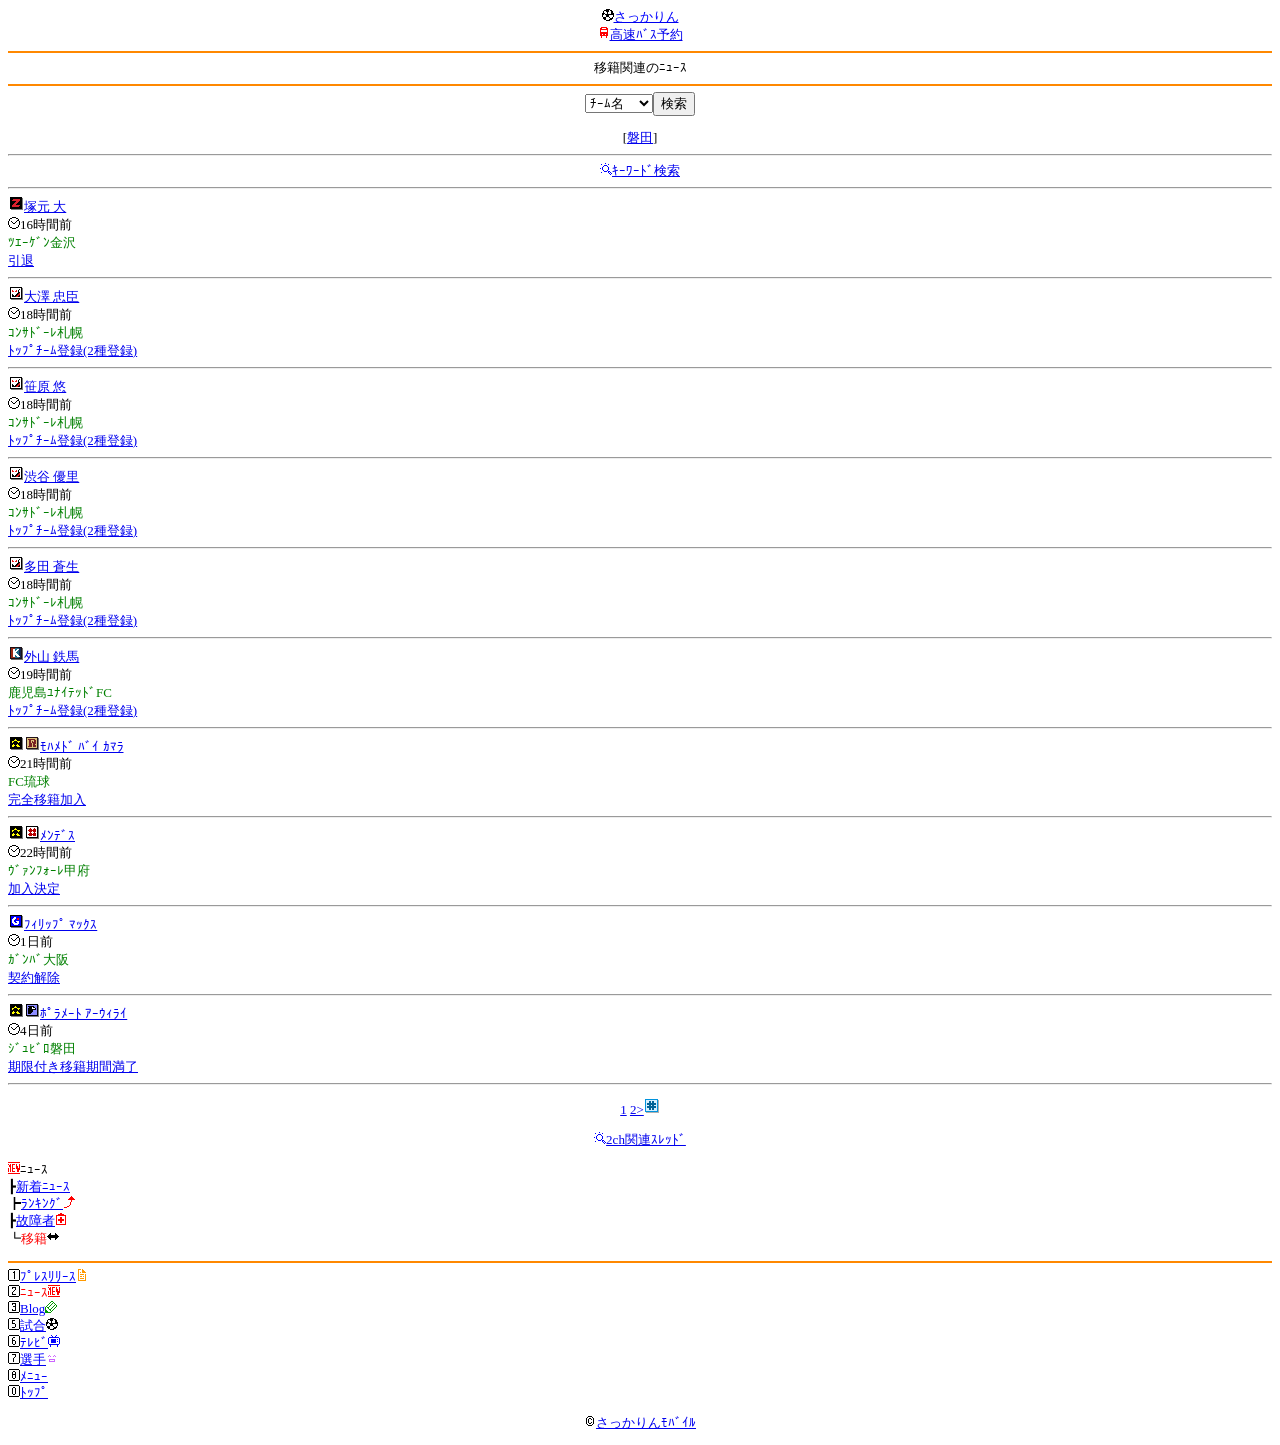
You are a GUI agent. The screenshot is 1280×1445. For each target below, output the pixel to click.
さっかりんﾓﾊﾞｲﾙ (640, 1422)
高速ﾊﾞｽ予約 (646, 34)
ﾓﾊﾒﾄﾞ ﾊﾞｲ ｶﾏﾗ (82, 746)
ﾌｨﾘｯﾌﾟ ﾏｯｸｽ (60, 924)
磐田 (640, 137)
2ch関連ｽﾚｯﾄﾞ (646, 1139)
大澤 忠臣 (51, 296)
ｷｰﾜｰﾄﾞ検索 (646, 170)
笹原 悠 (45, 386)
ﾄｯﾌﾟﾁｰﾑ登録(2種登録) (72, 350)
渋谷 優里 (51, 476)
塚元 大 (45, 206)
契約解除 (34, 977)
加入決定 (34, 888)
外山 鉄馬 (51, 656)
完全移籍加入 (47, 799)
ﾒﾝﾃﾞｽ (57, 835)
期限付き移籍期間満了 (73, 1066)
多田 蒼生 (51, 566)
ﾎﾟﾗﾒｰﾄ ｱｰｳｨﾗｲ (83, 1013)
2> (637, 1109)
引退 (21, 260)
